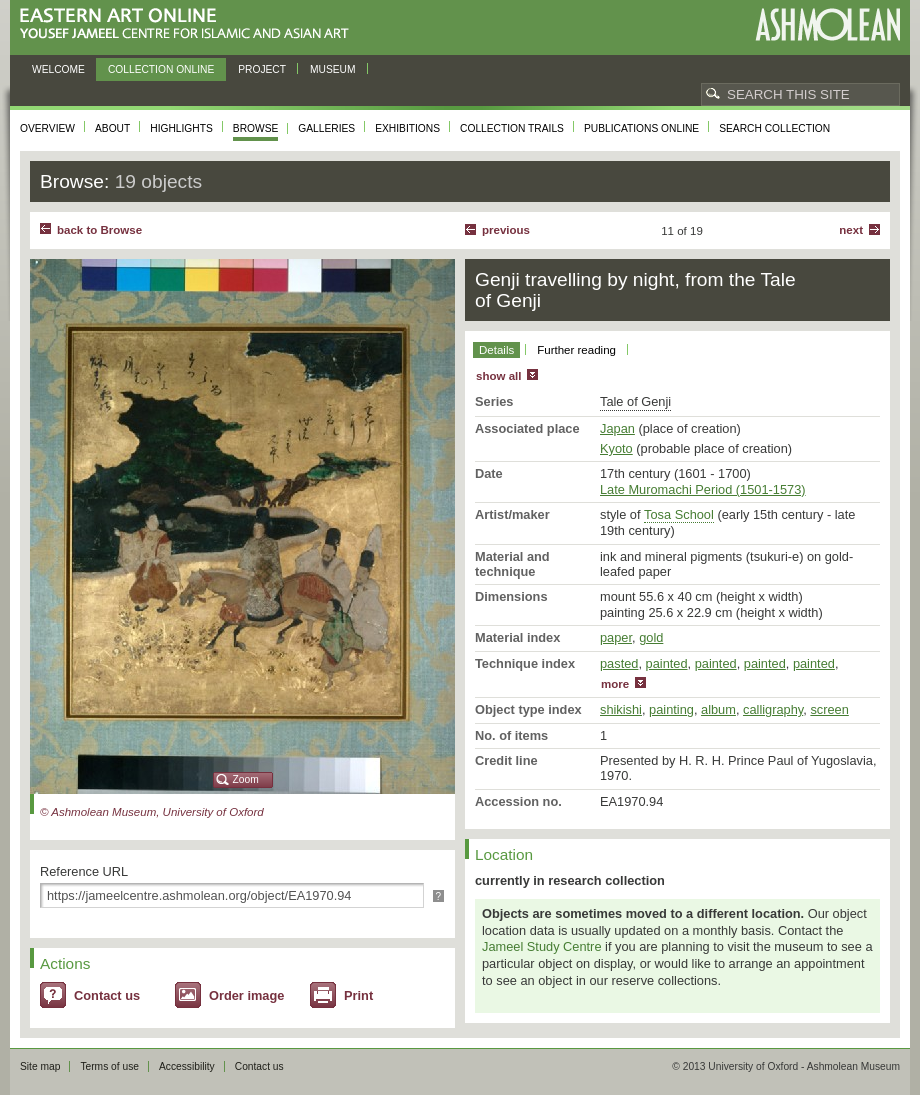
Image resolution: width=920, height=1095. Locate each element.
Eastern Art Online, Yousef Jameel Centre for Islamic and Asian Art (189, 24)
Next (851, 230)
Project (262, 69)
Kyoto (616, 448)
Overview (47, 128)
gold (651, 637)
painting (671, 709)
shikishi (621, 709)
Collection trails (512, 128)
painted (667, 663)
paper (616, 637)
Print (358, 995)
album (718, 709)
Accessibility (187, 1066)
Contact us (107, 995)
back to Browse (99, 230)
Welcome (58, 69)
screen (829, 709)
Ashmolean (827, 24)
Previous (506, 230)
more (615, 684)
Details (496, 350)
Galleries (326, 128)
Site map (40, 1066)
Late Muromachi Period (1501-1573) (703, 489)
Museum (333, 69)
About (112, 128)
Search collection (774, 128)
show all (498, 376)
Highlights (181, 128)
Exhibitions (407, 128)
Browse (256, 128)
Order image (246, 995)
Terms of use (109, 1066)
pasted (619, 663)
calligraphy (773, 709)
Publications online (641, 128)
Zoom (246, 779)
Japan (617, 428)
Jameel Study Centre (542, 946)
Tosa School (679, 514)
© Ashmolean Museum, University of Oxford (152, 812)
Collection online (161, 69)
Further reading (576, 350)
